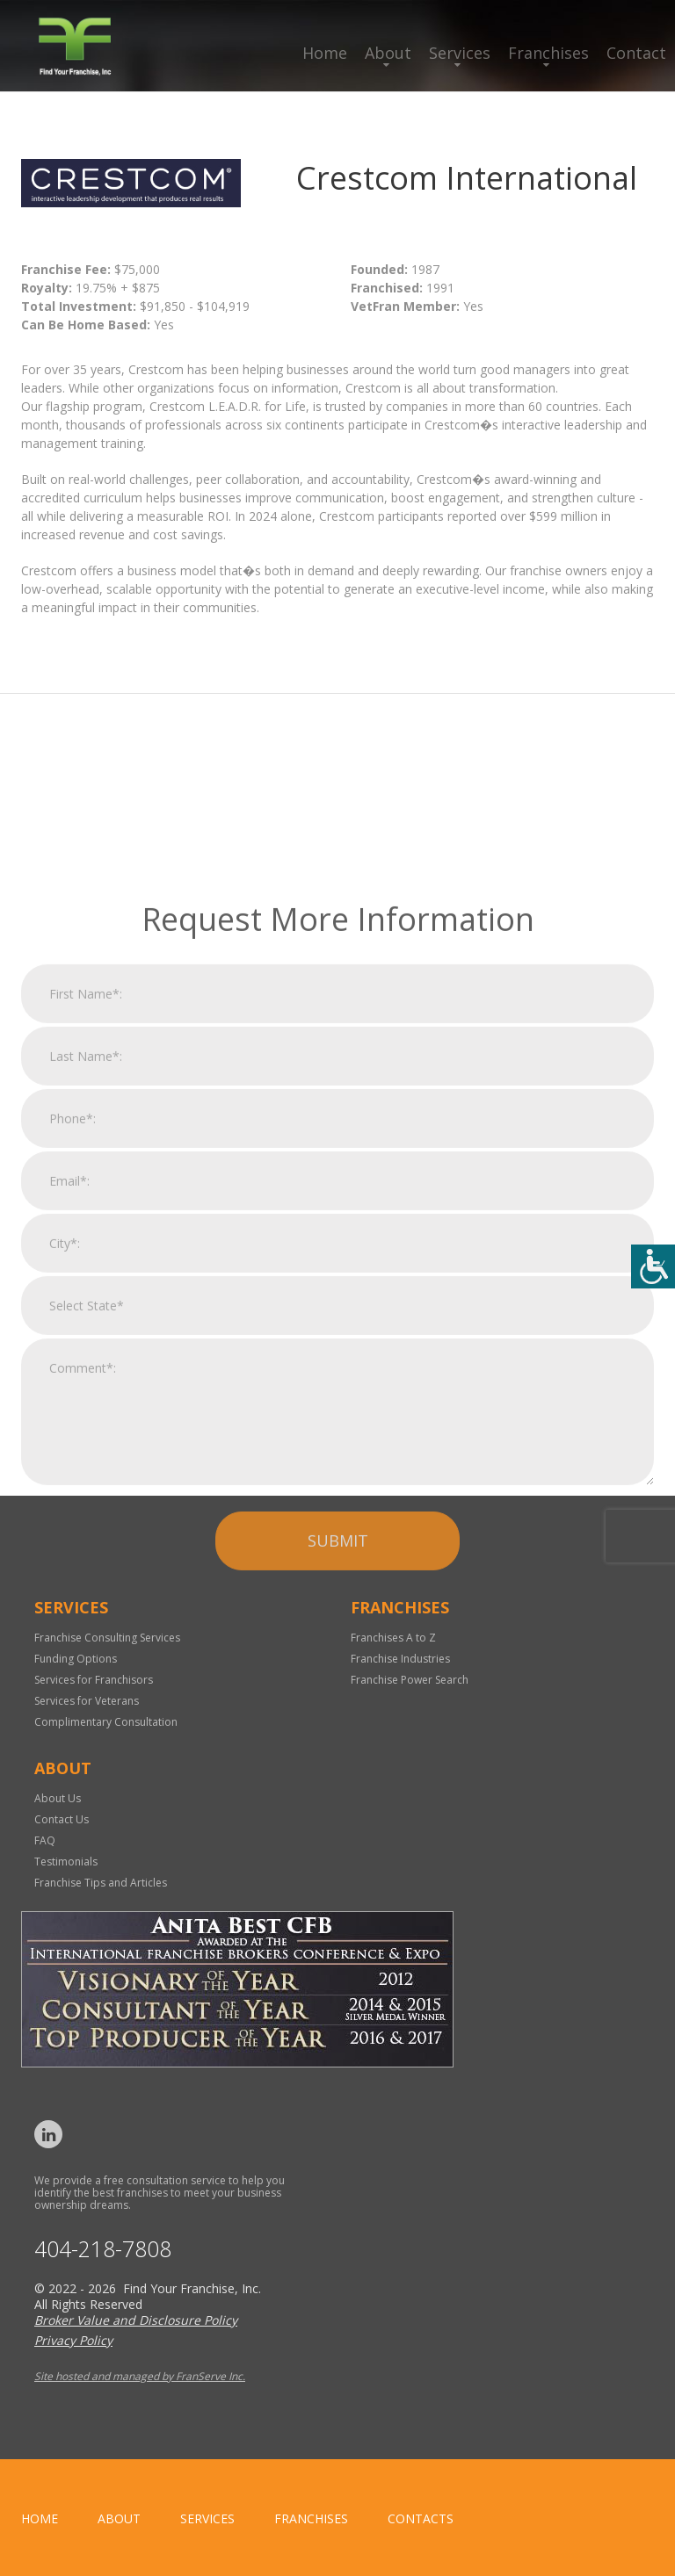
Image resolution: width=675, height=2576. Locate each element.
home (39, 2518)
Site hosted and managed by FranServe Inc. (139, 2376)
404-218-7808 (102, 2249)
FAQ (44, 1840)
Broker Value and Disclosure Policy (135, 2320)
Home (324, 52)
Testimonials (66, 1861)
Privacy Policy (73, 2340)
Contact (636, 52)
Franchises (548, 52)
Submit (338, 1746)
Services (459, 52)
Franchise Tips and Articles (100, 1882)
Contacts (421, 2518)
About (388, 52)
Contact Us (61, 1819)
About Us (57, 1798)
